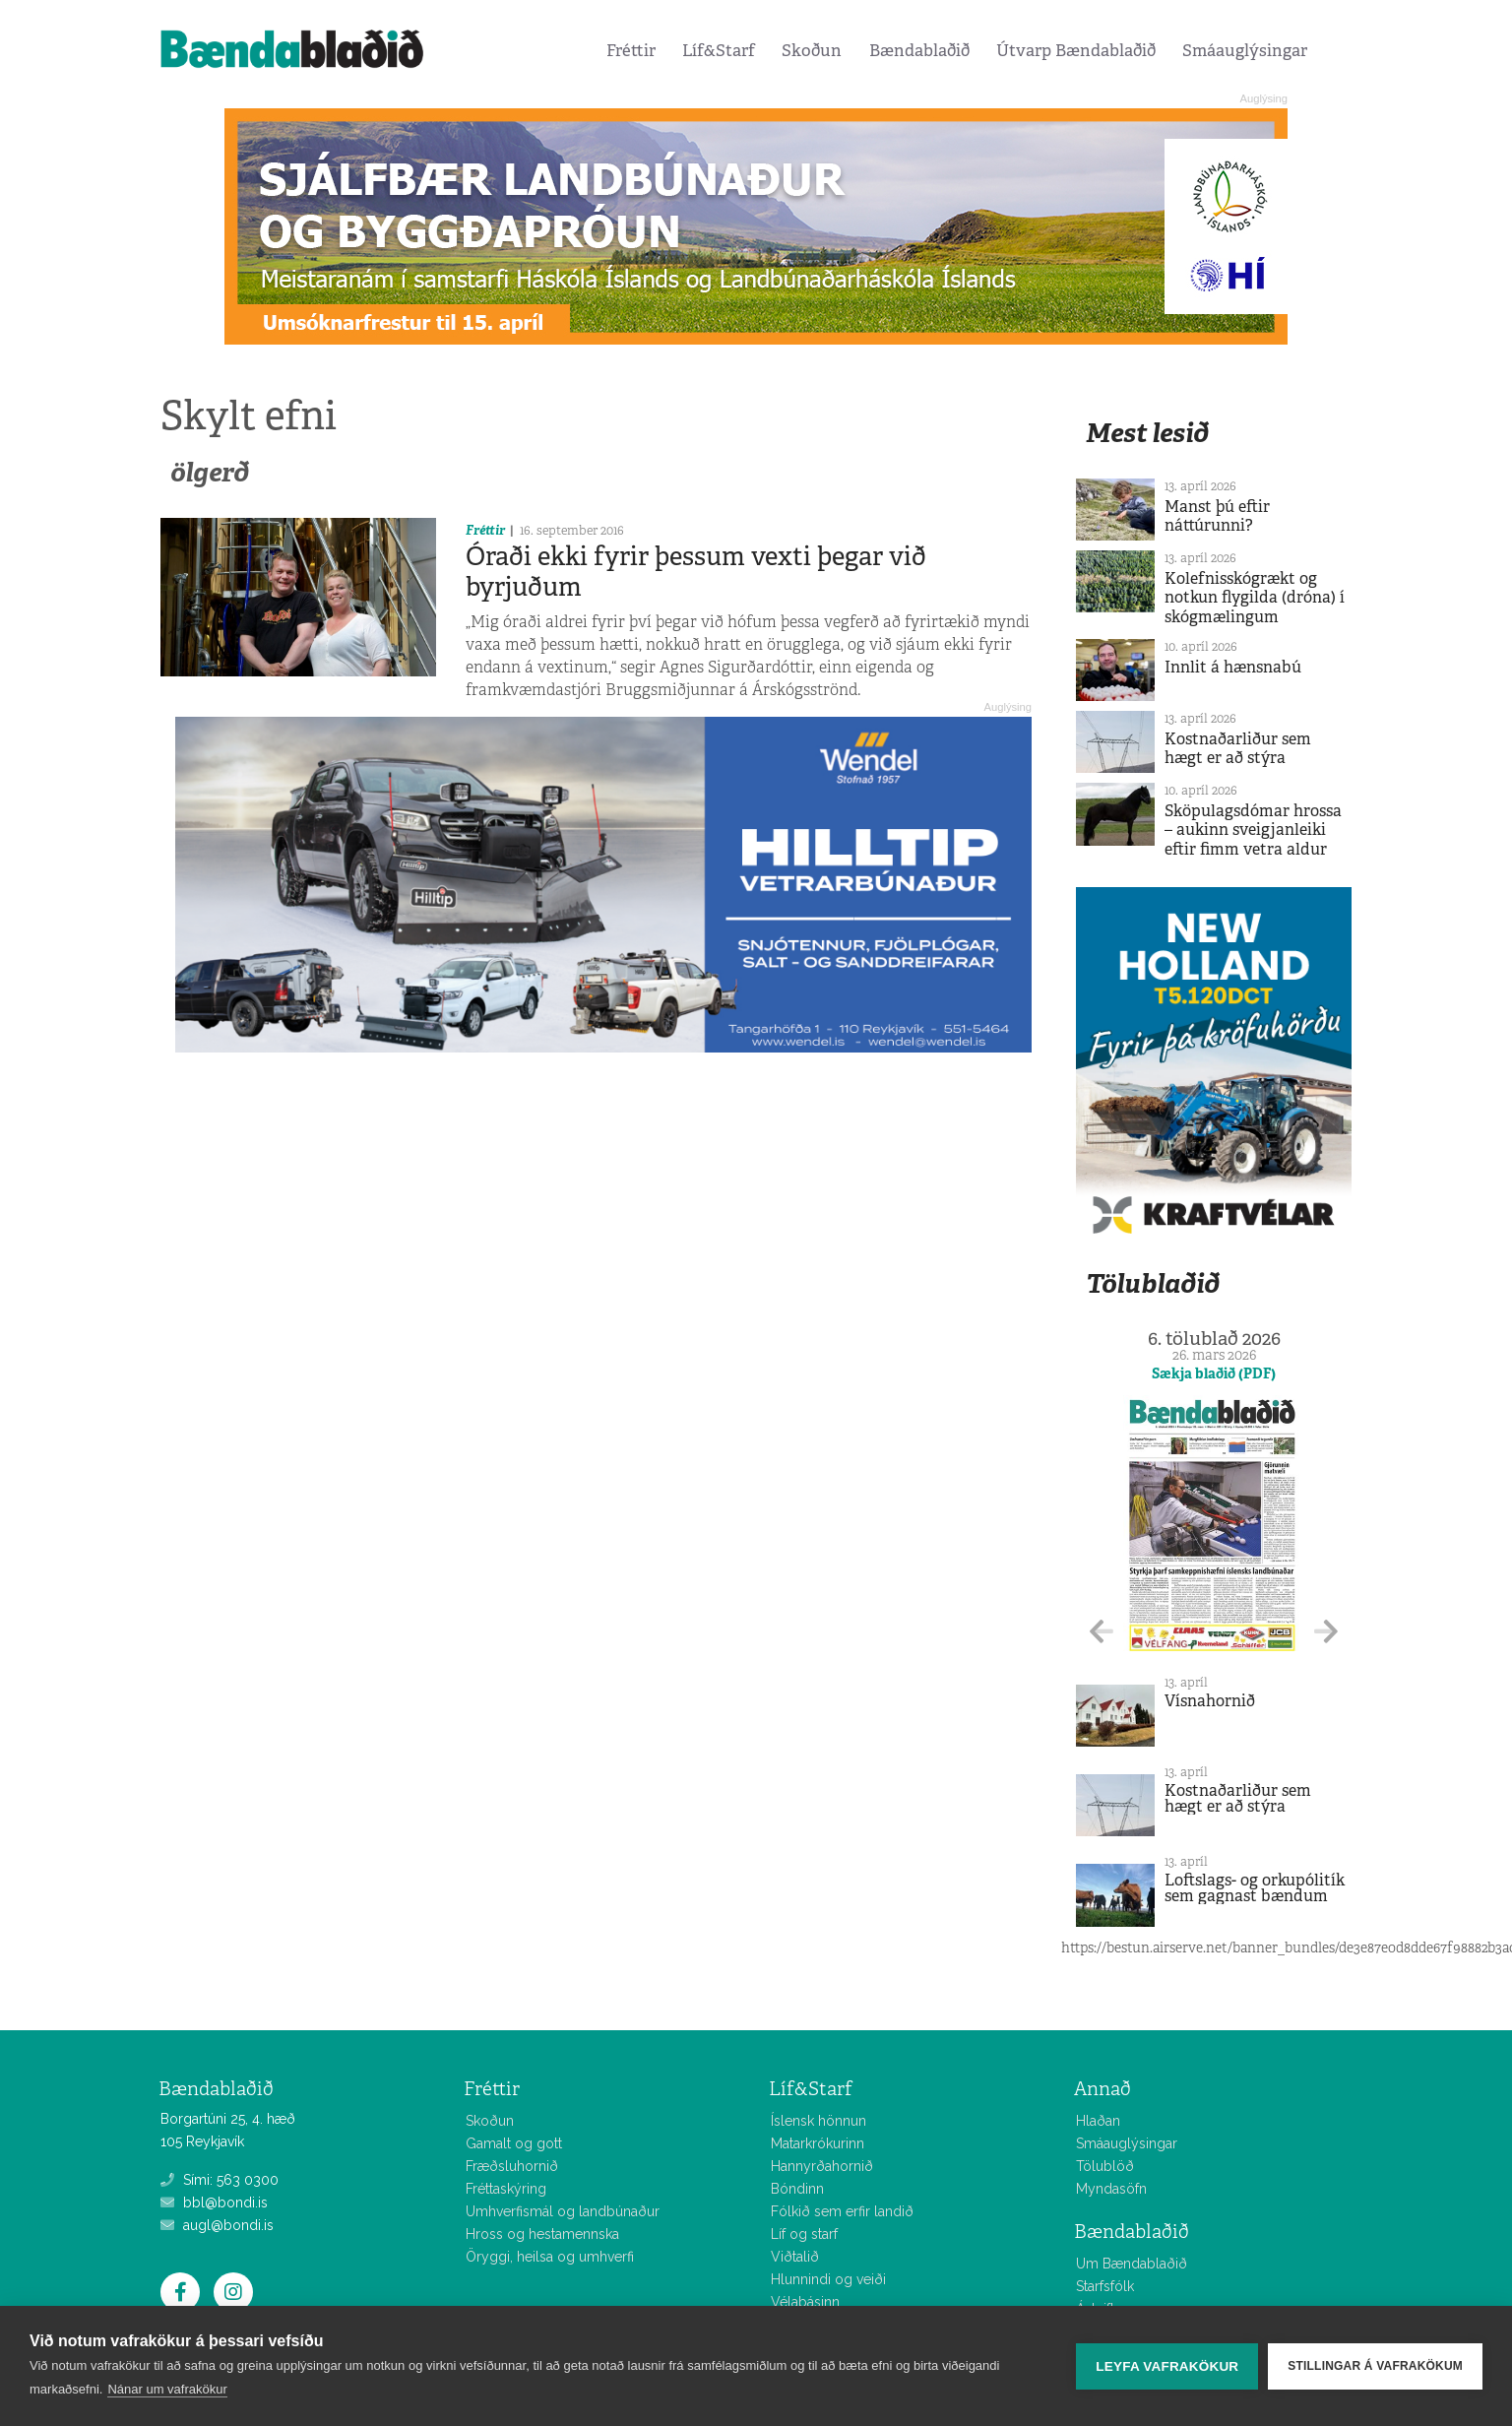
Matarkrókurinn (817, 2143)
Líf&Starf (718, 50)
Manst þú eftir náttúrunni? (1217, 516)
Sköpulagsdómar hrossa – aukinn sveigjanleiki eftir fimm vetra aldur (1253, 829)
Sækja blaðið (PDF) (1214, 1373)
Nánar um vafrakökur (166, 2389)
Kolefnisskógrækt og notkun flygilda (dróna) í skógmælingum (1255, 597)
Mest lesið (1147, 432)
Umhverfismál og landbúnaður (563, 2211)
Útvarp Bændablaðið (1076, 50)
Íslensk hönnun (818, 2121)
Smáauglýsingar (1244, 50)
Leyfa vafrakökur (1167, 2366)
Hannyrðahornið (822, 2166)
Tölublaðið (1153, 1283)
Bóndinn (797, 2189)
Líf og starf (804, 2234)
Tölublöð (1105, 2166)
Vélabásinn (805, 2302)
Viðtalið (795, 2257)
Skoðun (812, 50)
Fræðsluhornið (512, 2166)
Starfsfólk (1105, 2286)
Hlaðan (1098, 2121)
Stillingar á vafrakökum (1375, 2366)
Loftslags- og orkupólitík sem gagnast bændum (1255, 1888)
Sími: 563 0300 (219, 2180)
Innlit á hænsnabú (1233, 667)
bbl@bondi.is (214, 2202)
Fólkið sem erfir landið (842, 2211)
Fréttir (631, 50)
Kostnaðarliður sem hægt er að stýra (1238, 748)
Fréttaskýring (506, 2189)
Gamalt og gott (514, 2143)
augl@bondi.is (217, 2225)
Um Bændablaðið (1131, 2263)
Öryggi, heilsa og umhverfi (550, 2257)
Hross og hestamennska (542, 2234)
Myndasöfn (1111, 2189)
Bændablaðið (919, 50)
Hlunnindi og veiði (828, 2279)
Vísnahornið (1210, 1701)
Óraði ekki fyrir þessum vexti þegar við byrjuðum (696, 572)
